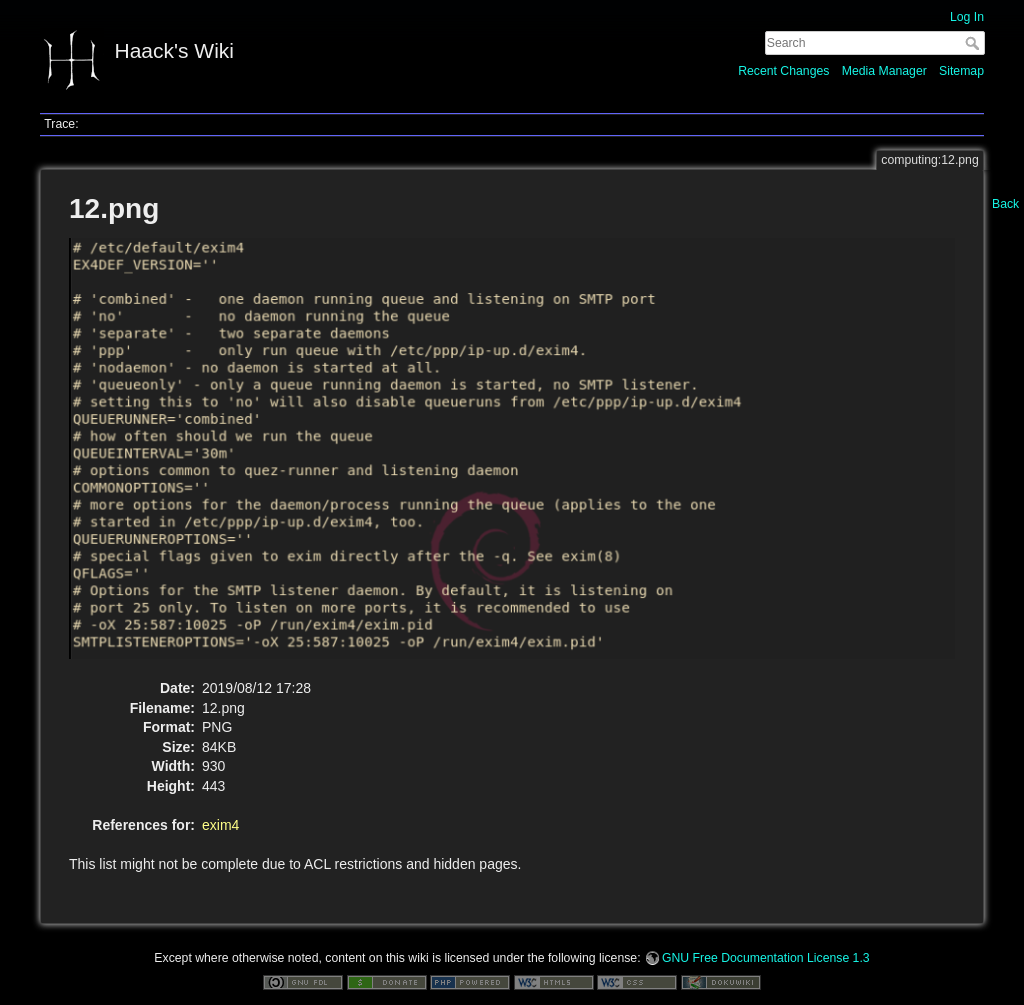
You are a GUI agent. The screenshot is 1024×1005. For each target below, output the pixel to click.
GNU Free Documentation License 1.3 (766, 958)
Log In (967, 17)
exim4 (220, 825)
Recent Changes (783, 71)
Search (974, 43)
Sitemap (961, 71)
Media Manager (884, 71)
